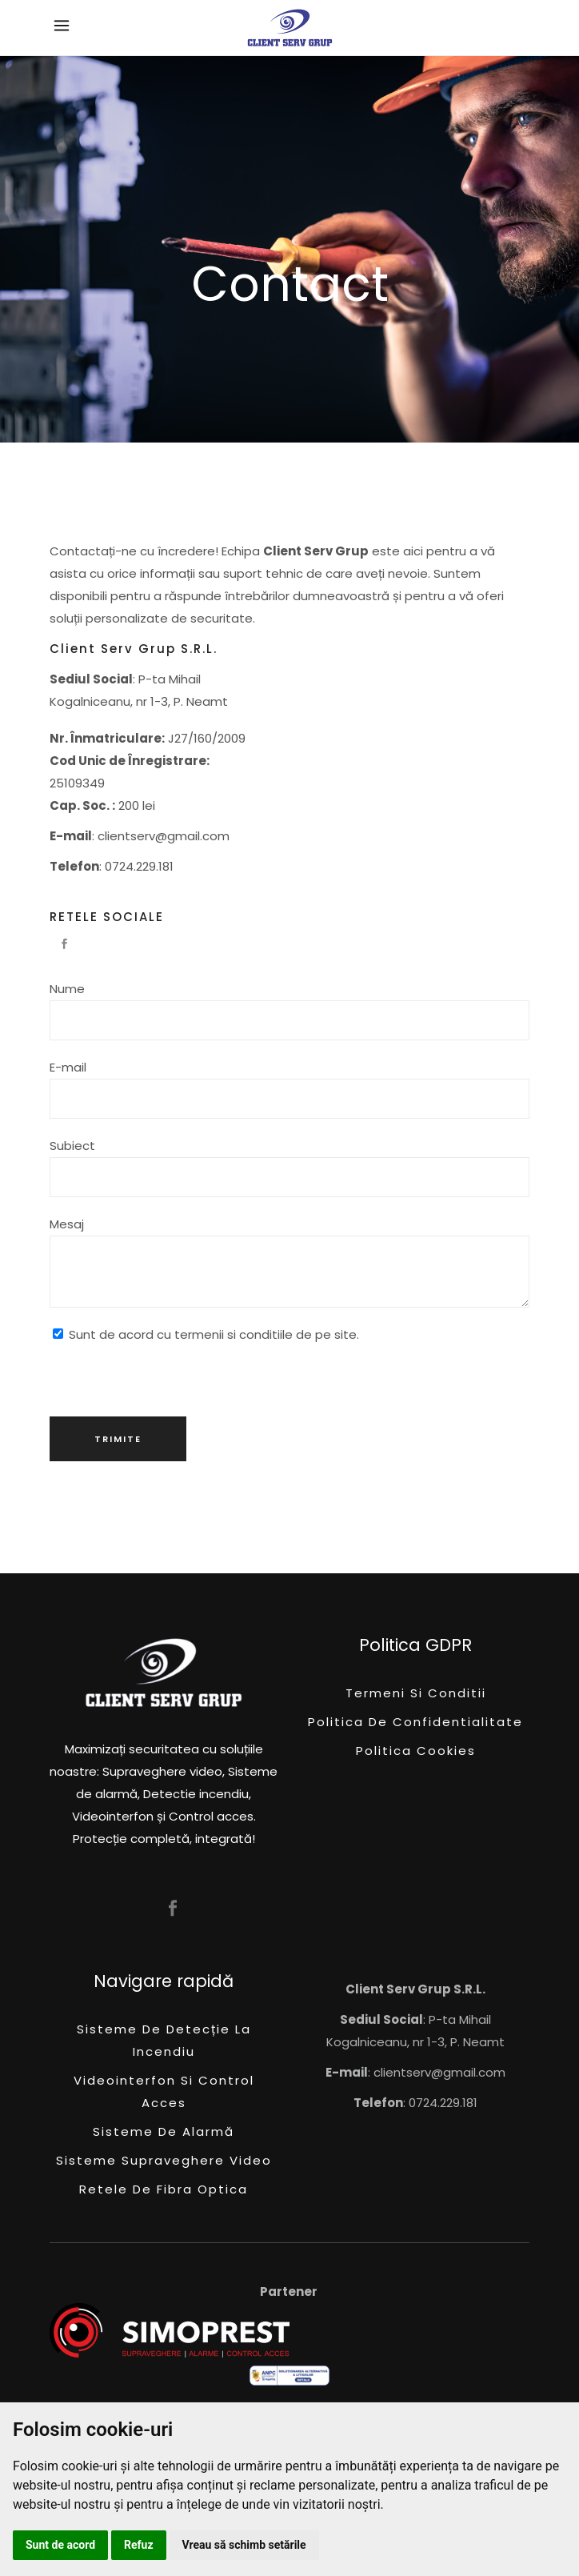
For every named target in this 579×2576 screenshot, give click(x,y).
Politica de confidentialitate (415, 1721)
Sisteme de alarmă (163, 2131)
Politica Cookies (416, 1750)
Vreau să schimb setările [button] (244, 2544)
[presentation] (171, 1377)
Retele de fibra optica (163, 2189)
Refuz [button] (139, 2544)
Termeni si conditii (415, 1693)
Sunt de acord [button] (60, 2544)
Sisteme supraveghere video (164, 2160)
